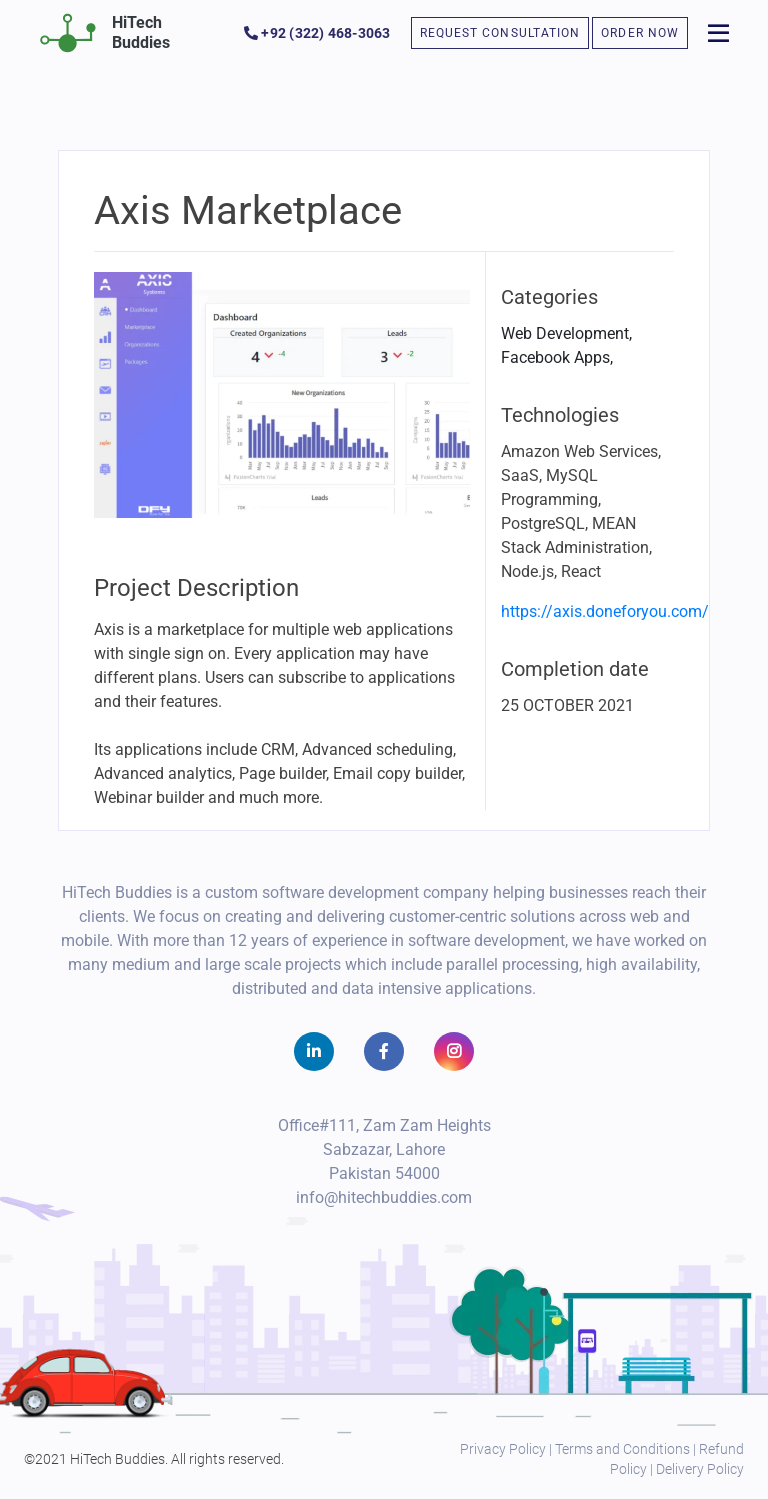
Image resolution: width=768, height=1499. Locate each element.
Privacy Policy (503, 1449)
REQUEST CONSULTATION (500, 33)
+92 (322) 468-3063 (317, 33)
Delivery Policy (700, 1469)
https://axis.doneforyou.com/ (605, 611)
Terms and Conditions (622, 1449)
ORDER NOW (640, 33)
